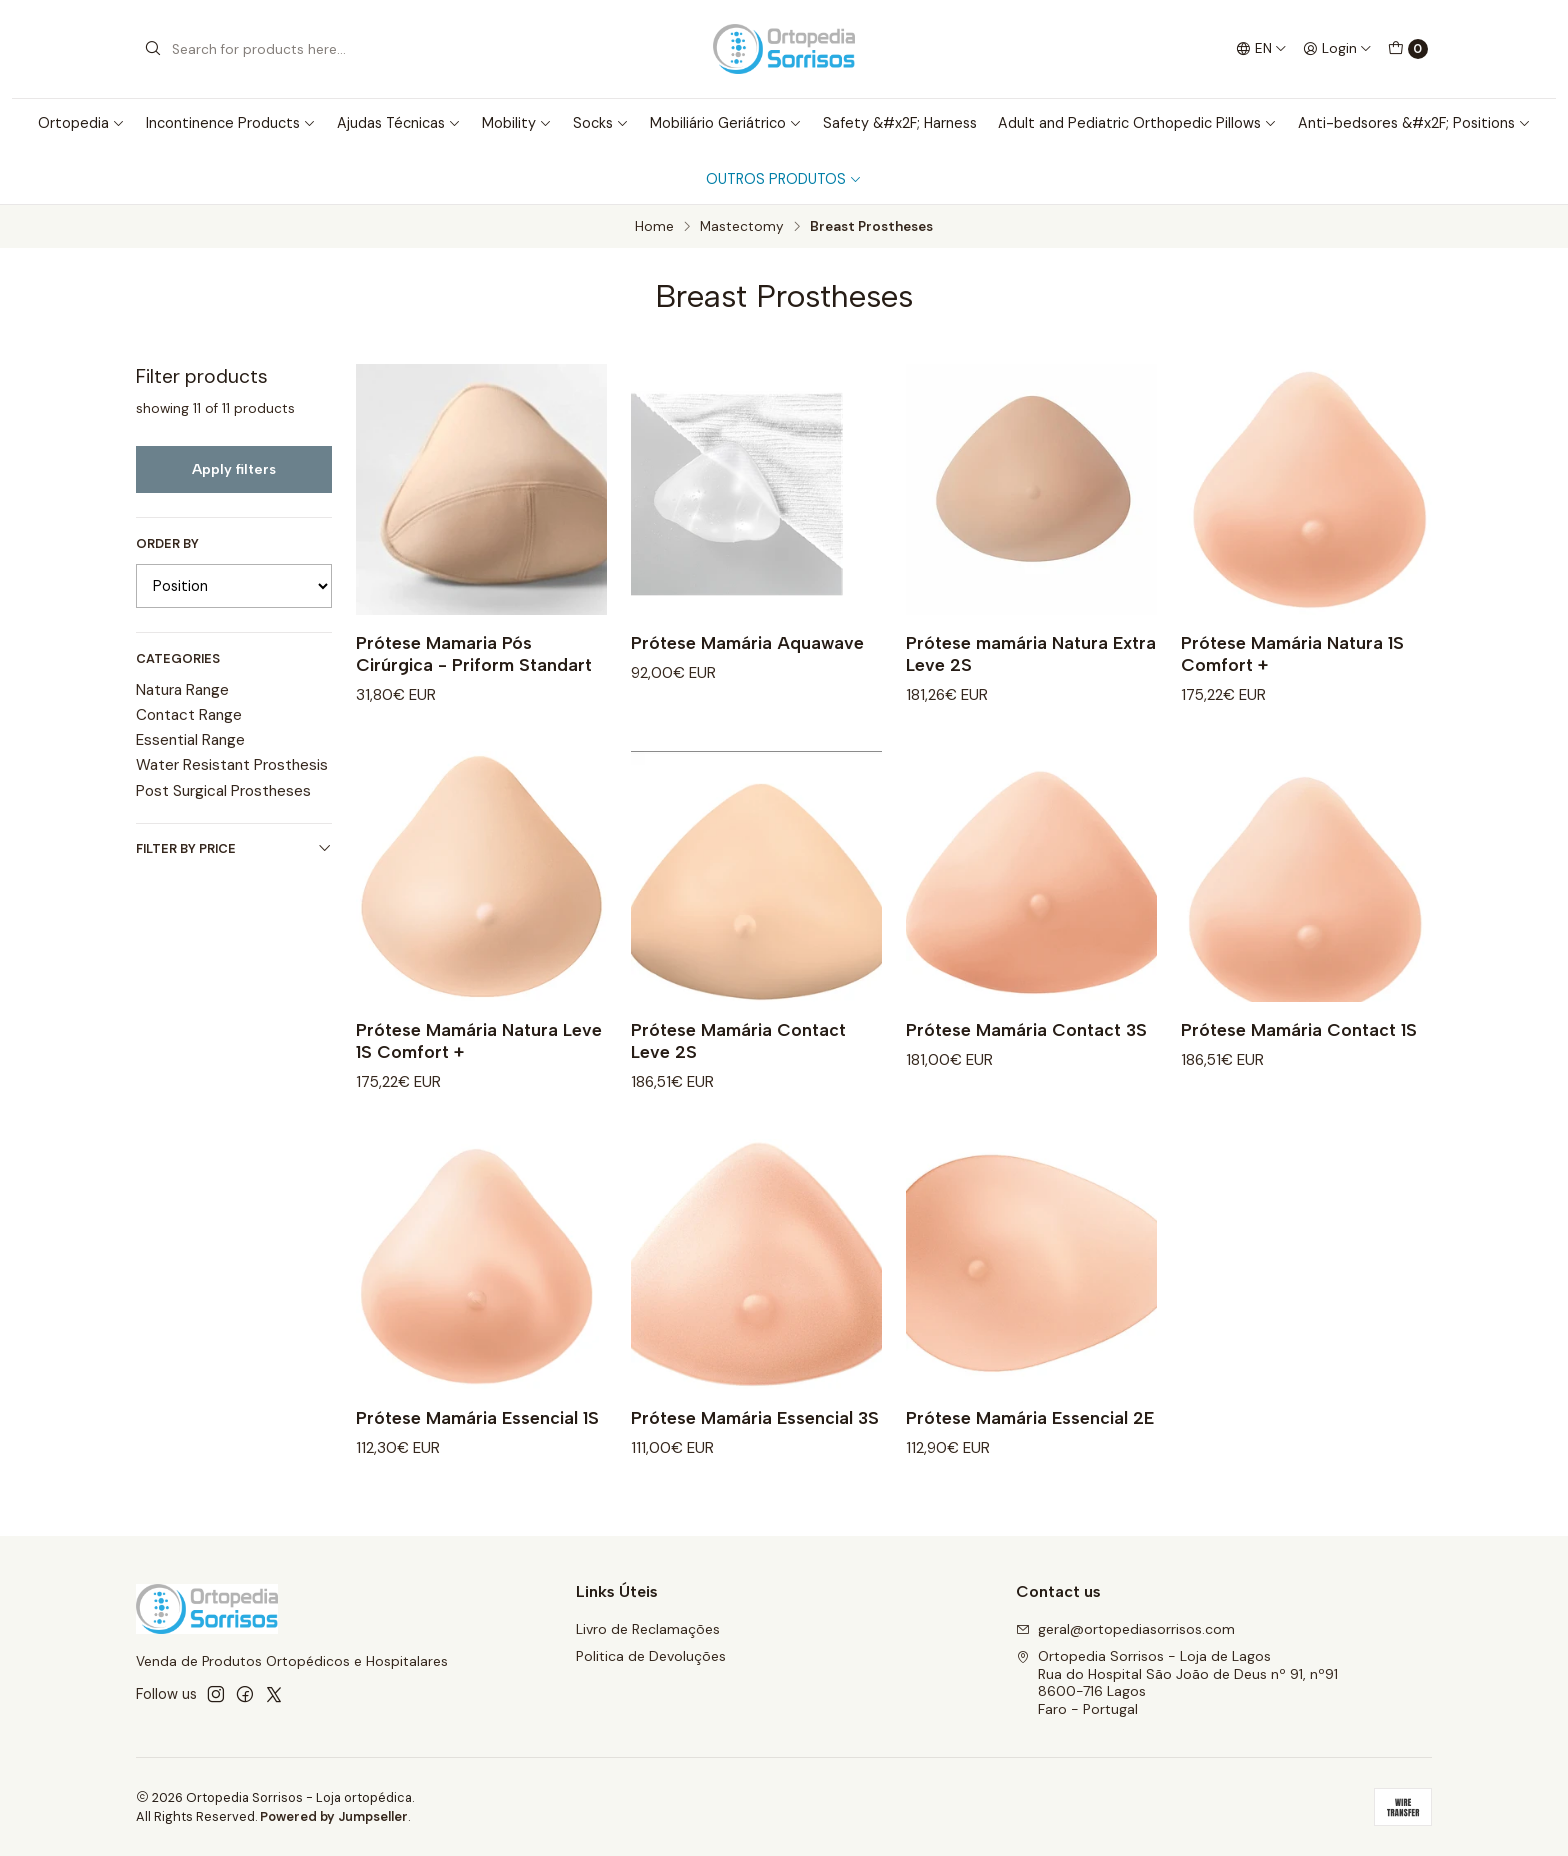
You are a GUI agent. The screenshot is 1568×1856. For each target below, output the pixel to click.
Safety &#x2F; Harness (900, 123)
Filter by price (234, 848)
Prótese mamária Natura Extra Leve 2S (1031, 653)
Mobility (517, 123)
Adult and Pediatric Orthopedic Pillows (1137, 123)
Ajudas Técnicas (399, 123)
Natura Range (182, 690)
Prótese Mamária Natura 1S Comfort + (1292, 653)
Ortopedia (81, 123)
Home (654, 227)
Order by (167, 544)
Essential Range (190, 740)
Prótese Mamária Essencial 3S (755, 1436)
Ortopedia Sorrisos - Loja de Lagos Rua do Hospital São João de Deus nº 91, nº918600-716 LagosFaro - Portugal (1177, 1682)
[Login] (1337, 49)
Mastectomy (742, 227)
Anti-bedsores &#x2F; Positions (1414, 123)
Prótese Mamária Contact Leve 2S (738, 1060)
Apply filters (234, 469)
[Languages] (1261, 49)
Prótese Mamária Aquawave (747, 642)
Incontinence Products (231, 123)
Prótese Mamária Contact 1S (1299, 1049)
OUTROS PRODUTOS (784, 179)
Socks (601, 123)
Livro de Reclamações (648, 1629)
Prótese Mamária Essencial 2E (1030, 1436)
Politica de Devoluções (651, 1656)
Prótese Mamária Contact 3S (1026, 1049)
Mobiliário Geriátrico (726, 123)
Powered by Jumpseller (334, 1816)
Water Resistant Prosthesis (232, 765)
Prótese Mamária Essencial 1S (477, 1436)
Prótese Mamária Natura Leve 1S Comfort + (479, 1060)
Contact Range (189, 715)
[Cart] (1408, 49)
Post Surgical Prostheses (223, 791)
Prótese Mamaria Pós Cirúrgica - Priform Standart (474, 653)
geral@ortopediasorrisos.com (1125, 1629)
